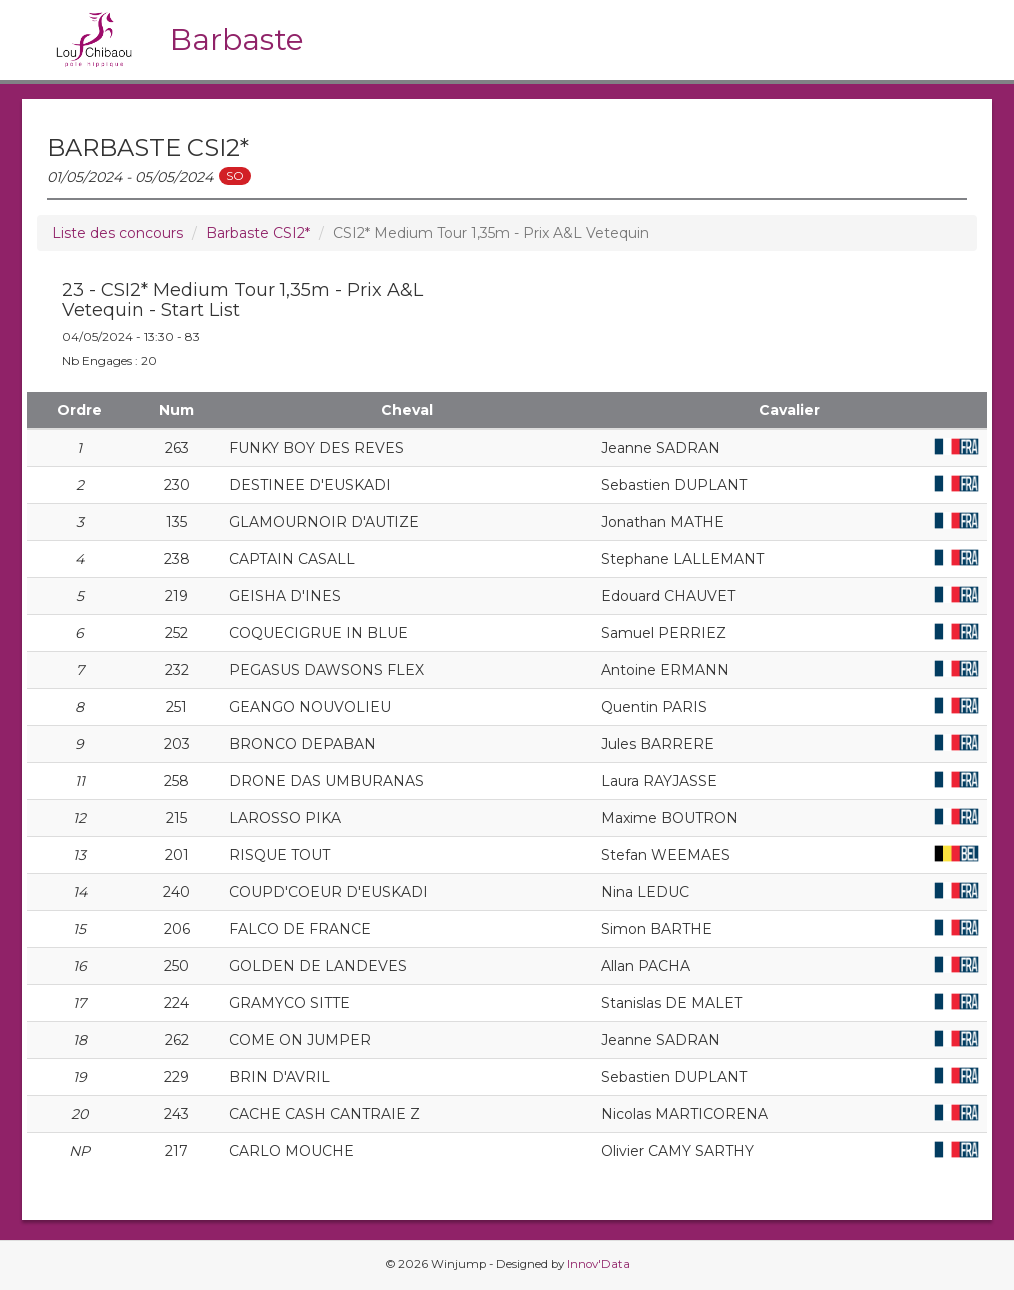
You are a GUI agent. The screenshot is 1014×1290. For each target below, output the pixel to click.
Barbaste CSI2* (258, 233)
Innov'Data (598, 1264)
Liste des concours (117, 233)
